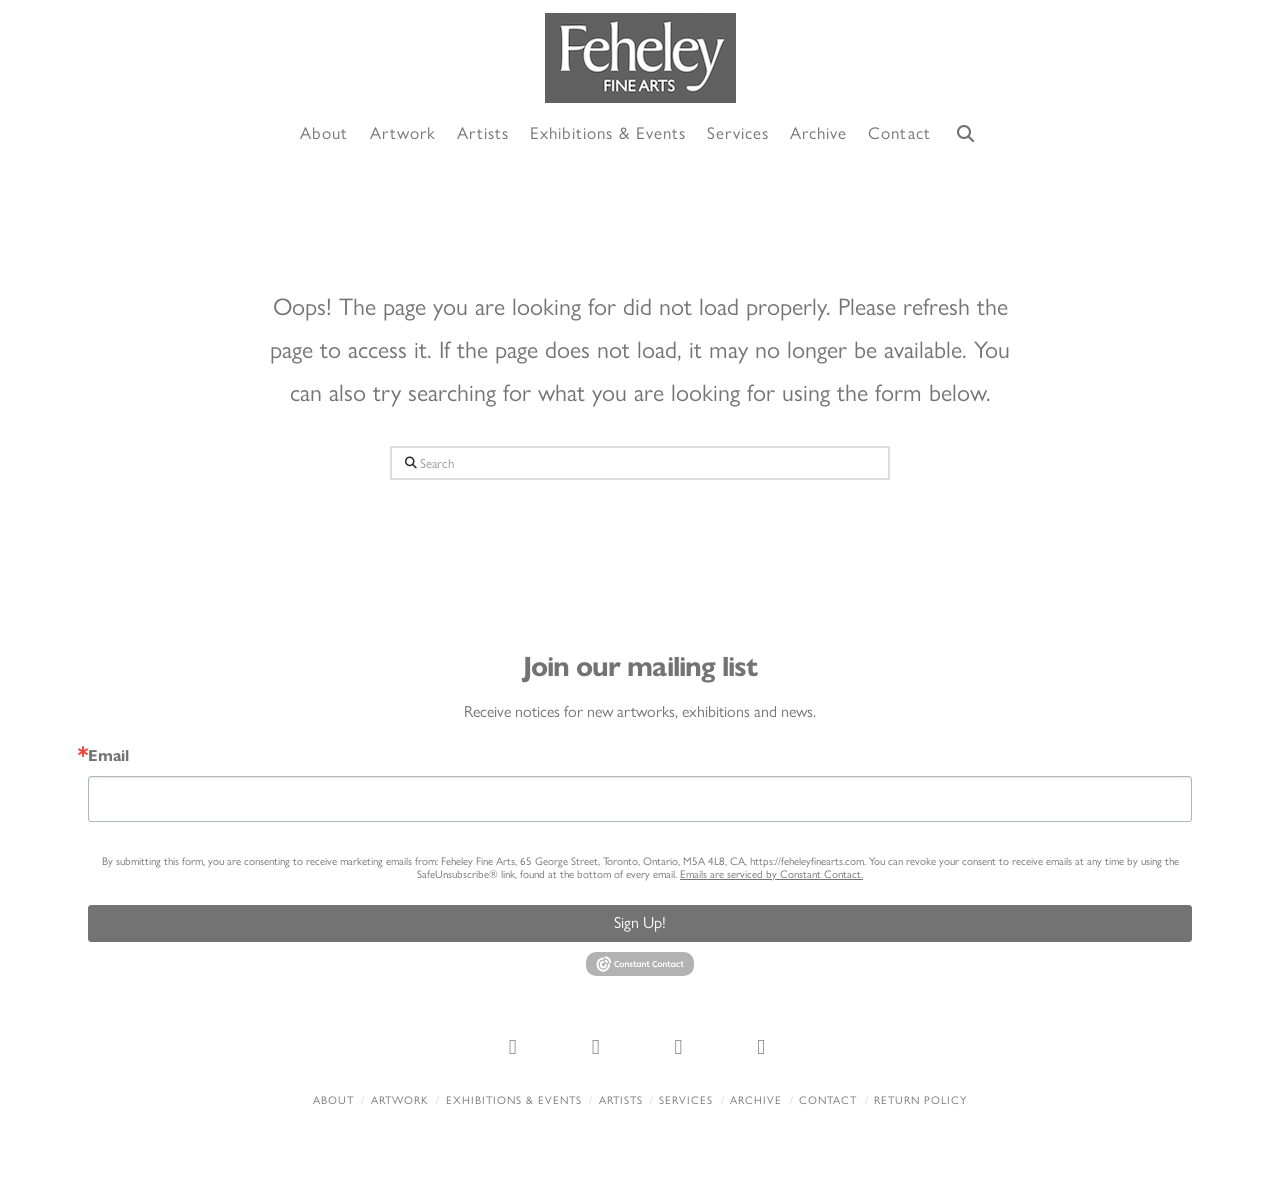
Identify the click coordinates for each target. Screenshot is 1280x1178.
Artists (621, 1100)
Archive (756, 1100)
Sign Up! (640, 922)
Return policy (920, 1100)
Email (108, 756)
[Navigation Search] (966, 134)
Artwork (400, 1100)
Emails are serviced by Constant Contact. (771, 874)
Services (686, 1100)
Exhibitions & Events (514, 1100)
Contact (828, 1100)
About (333, 1100)
